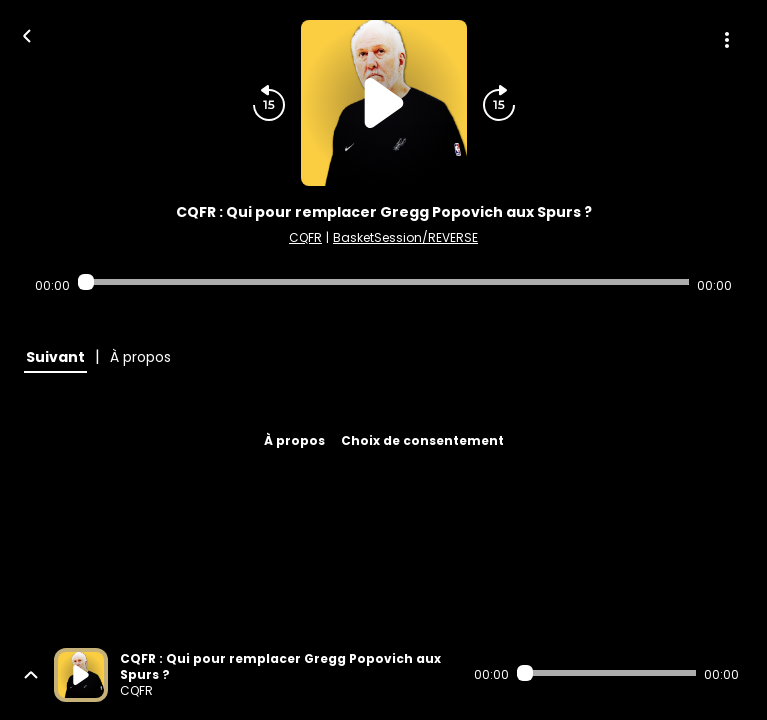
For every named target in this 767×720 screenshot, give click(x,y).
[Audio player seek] (383, 282)
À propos (294, 440)
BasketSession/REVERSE (405, 237)
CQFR (305, 237)
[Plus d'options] (727, 40)
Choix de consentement (422, 440)
